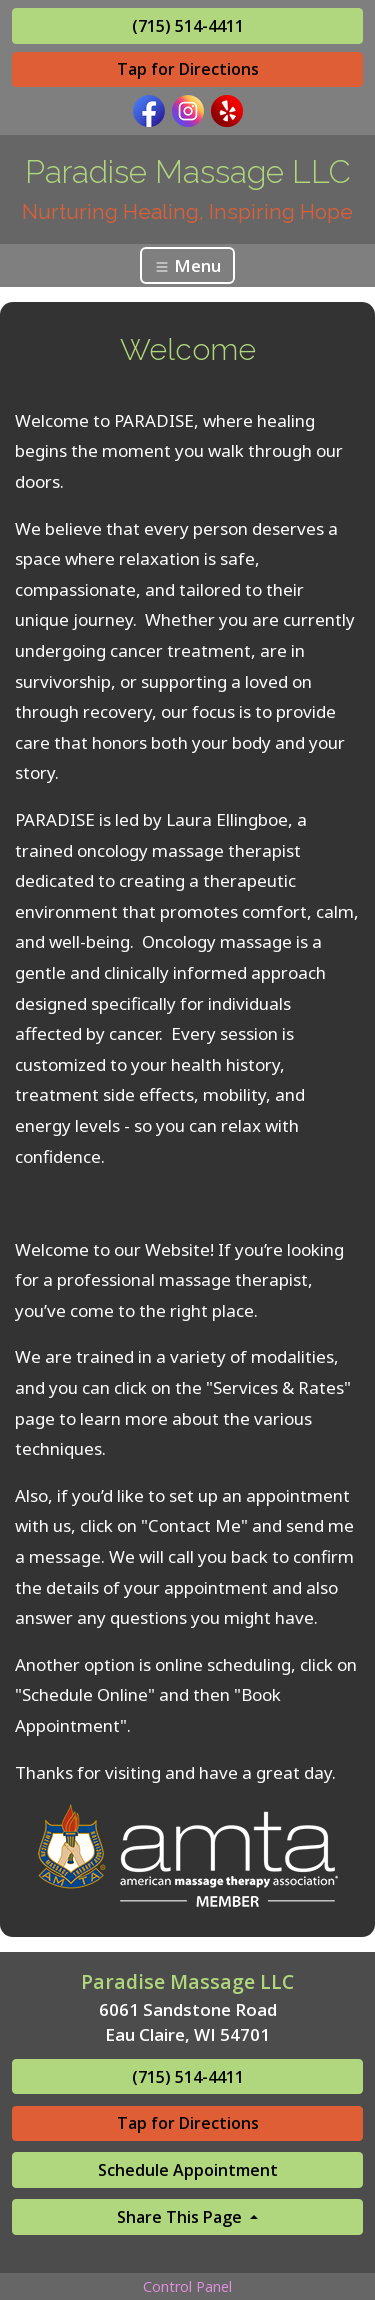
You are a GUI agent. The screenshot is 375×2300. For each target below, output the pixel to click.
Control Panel (187, 2286)
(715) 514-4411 (188, 26)
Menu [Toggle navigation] (187, 265)
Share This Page (181, 2217)
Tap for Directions (188, 69)
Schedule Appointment (188, 2170)
